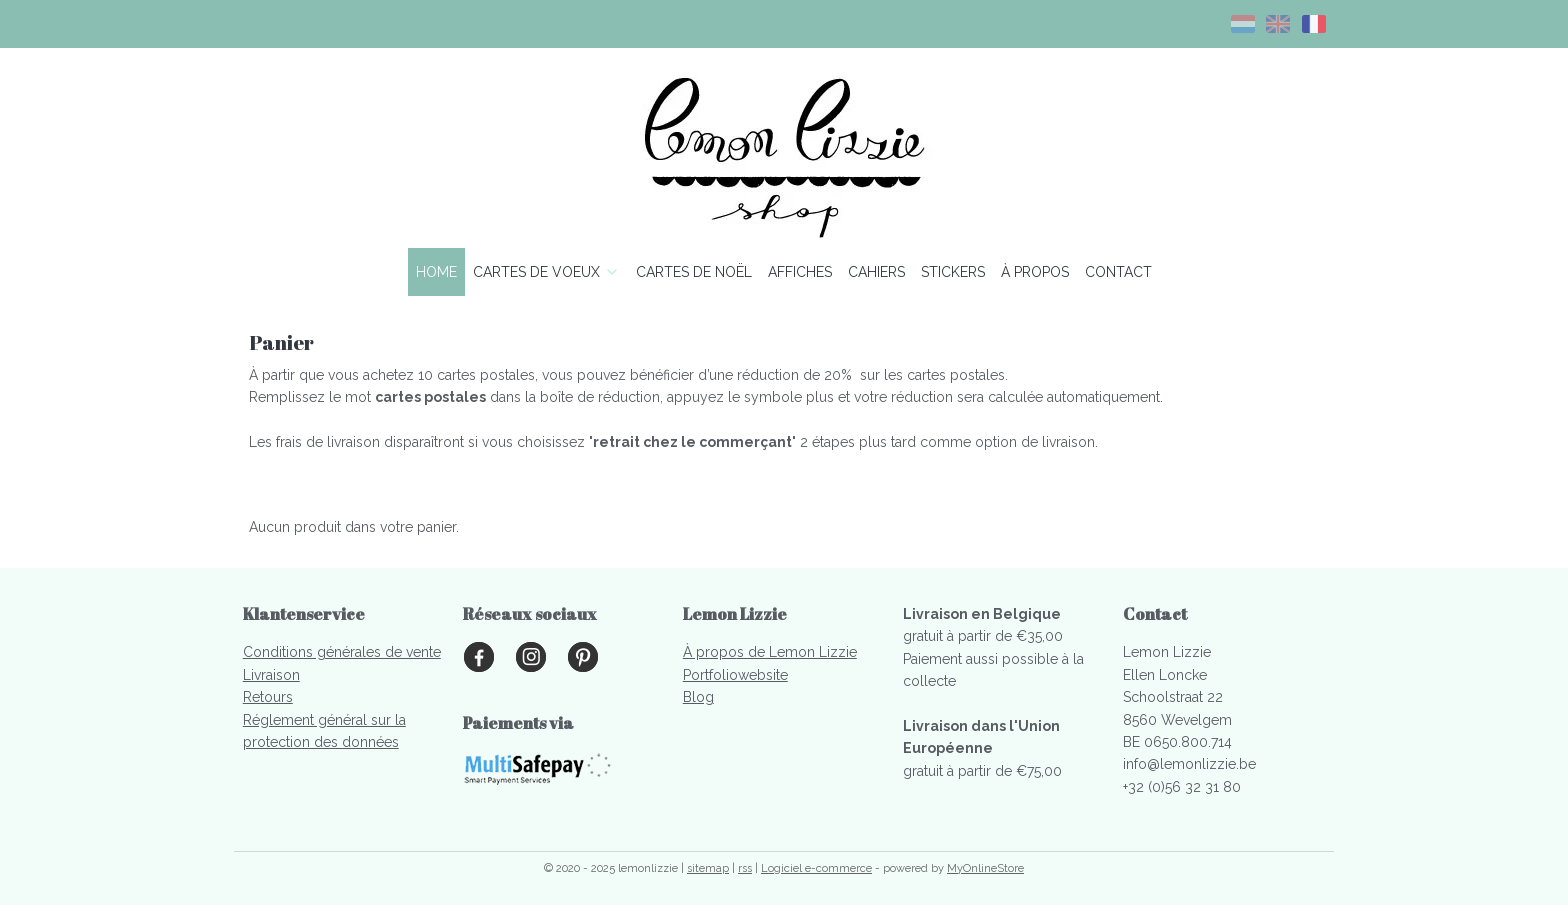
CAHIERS (876, 272)
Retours (268, 697)
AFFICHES (800, 272)
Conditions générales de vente (342, 652)
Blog (698, 697)
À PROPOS (1035, 272)
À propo (710, 652)
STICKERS (953, 272)
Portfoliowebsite (735, 675)
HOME (436, 272)
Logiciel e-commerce (816, 868)
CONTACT (1118, 272)
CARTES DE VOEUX (546, 272)
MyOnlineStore (985, 868)
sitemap (708, 868)
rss (745, 868)
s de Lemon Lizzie (797, 652)
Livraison (271, 675)
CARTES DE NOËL (694, 272)
